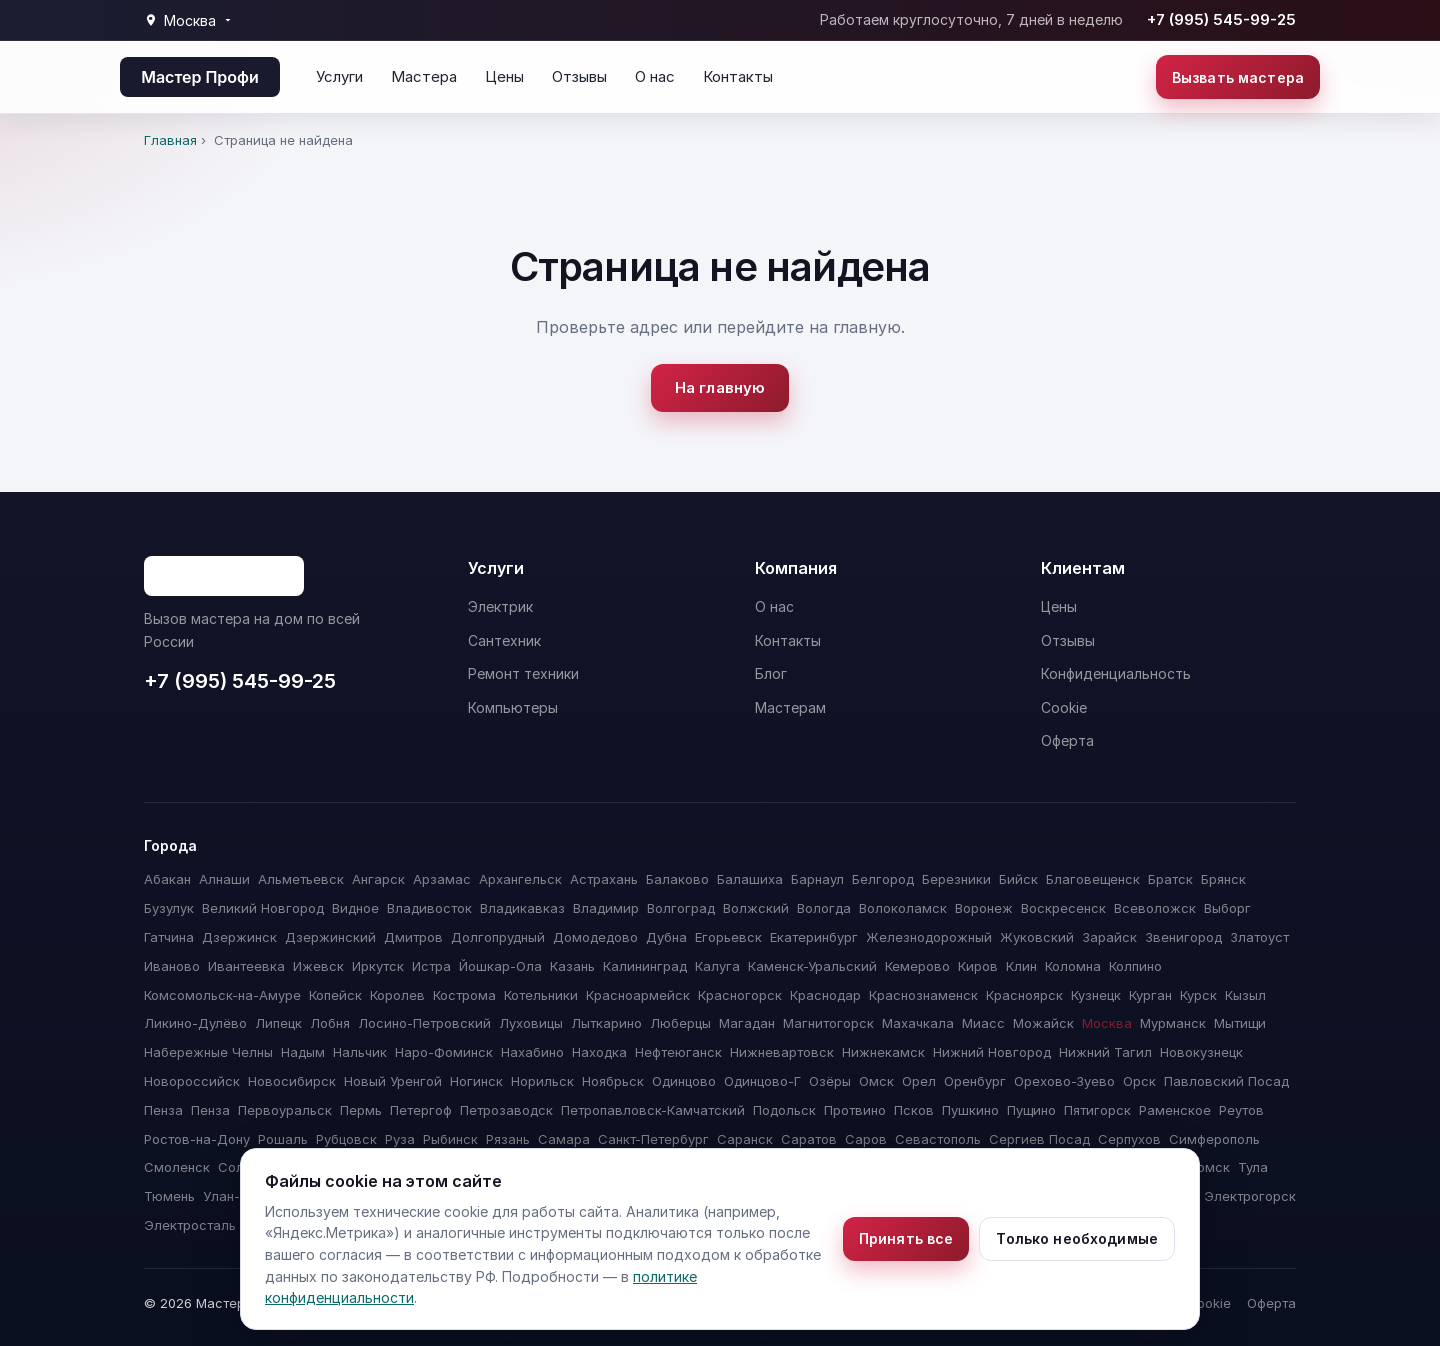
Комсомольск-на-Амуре (222, 995)
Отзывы (579, 76)
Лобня (330, 1023)
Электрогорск (1250, 1196)
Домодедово (595, 937)
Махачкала (918, 1023)
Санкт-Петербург (653, 1139)
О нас (655, 76)
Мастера (424, 76)
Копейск (335, 995)
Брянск (1223, 879)
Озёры (830, 1081)
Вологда (824, 908)
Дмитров (413, 937)
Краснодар (825, 995)
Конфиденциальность (1116, 673)
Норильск (542, 1081)
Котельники (541, 995)
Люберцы (680, 1023)
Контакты (738, 76)
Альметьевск (301, 879)
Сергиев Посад (1039, 1139)
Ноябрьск (613, 1081)
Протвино (855, 1110)
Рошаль (283, 1139)
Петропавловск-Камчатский (653, 1110)
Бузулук (169, 908)
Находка (599, 1052)
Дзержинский (330, 937)
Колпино (1135, 966)
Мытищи (1240, 1023)
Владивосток (429, 908)
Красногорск (740, 995)
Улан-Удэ (232, 1196)
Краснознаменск (923, 995)
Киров (978, 966)
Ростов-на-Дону (197, 1139)
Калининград (645, 966)
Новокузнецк (1201, 1052)
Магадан (747, 1023)
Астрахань (604, 879)
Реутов (1241, 1110)
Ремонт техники (523, 673)
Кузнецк (1096, 995)
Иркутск (378, 966)
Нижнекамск (883, 1052)
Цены (504, 76)
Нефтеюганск (678, 1052)
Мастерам (790, 707)
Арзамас (442, 879)
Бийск (1018, 879)
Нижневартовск (782, 1052)
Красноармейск (638, 995)
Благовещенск (1093, 879)
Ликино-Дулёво (195, 1023)
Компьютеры (513, 707)
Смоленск (177, 1167)
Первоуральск (285, 1110)
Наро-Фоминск (444, 1052)
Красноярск (1024, 995)
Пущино (1031, 1110)
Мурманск (1173, 1023)
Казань (572, 966)
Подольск (784, 1110)
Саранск (745, 1139)
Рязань (508, 1139)
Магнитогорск (828, 1023)
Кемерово (917, 966)
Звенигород (1183, 937)
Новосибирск (292, 1081)
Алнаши (224, 879)
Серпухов (1129, 1139)
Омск (876, 1081)
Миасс (983, 1023)
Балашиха (750, 879)
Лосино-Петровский (424, 1023)
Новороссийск (192, 1081)
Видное (355, 908)
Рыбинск (450, 1139)
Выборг (1227, 908)
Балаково (677, 879)
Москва (1107, 1023)
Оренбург (975, 1081)
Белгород (883, 879)
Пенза (163, 1110)
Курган (1150, 995)
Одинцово (684, 1081)
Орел (919, 1081)
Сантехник (504, 640)
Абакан (167, 879)
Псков (914, 1110)
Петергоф (421, 1110)
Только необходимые (1077, 1238)
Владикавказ (522, 908)
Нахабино (532, 1052)
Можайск (1043, 1023)
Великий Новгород (263, 908)
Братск (1170, 879)
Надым (303, 1052)
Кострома (464, 995)
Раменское (1175, 1110)
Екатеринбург (814, 937)
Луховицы (531, 1023)
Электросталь (190, 1225)
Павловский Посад (1226, 1081)
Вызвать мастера (1238, 77)
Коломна (1073, 966)
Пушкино (970, 1110)
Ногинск (476, 1081)
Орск (1139, 1081)
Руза (400, 1139)
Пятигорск (1097, 1110)
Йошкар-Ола (500, 966)
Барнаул (817, 879)
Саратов (809, 1139)
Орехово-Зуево (1064, 1081)
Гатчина (169, 937)
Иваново (172, 966)
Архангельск (520, 879)
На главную (720, 387)
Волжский (756, 908)
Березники (956, 879)
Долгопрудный (498, 937)
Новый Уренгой (393, 1081)
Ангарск (378, 879)
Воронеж (984, 908)
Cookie (1064, 707)
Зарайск (1109, 937)
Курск (1198, 995)
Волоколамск (903, 908)
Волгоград (681, 908)
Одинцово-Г (762, 1081)
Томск (1209, 1167)
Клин (1021, 966)
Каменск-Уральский (812, 966)
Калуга (717, 966)
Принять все (906, 1238)
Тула (1253, 1167)
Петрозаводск (506, 1110)
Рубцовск (346, 1139)
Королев (397, 995)
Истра (431, 966)
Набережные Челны (208, 1052)
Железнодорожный (929, 937)
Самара (564, 1139)
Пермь (361, 1110)
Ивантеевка (246, 966)
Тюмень (169, 1196)
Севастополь (938, 1139)
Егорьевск (728, 937)
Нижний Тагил (1105, 1052)
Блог (771, 673)
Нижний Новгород (992, 1052)
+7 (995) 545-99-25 (1221, 19)
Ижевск (318, 966)
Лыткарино (606, 1023)
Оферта (1067, 740)
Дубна (666, 937)
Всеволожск (1155, 908)
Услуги (339, 76)
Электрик (500, 606)
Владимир (606, 908)
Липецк (278, 1023)
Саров (866, 1139)
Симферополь (1214, 1139)
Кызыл (1245, 995)
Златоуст (1259, 937)
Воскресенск (1063, 908)
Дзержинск (239, 937)
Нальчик (360, 1052)
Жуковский (1037, 937)
